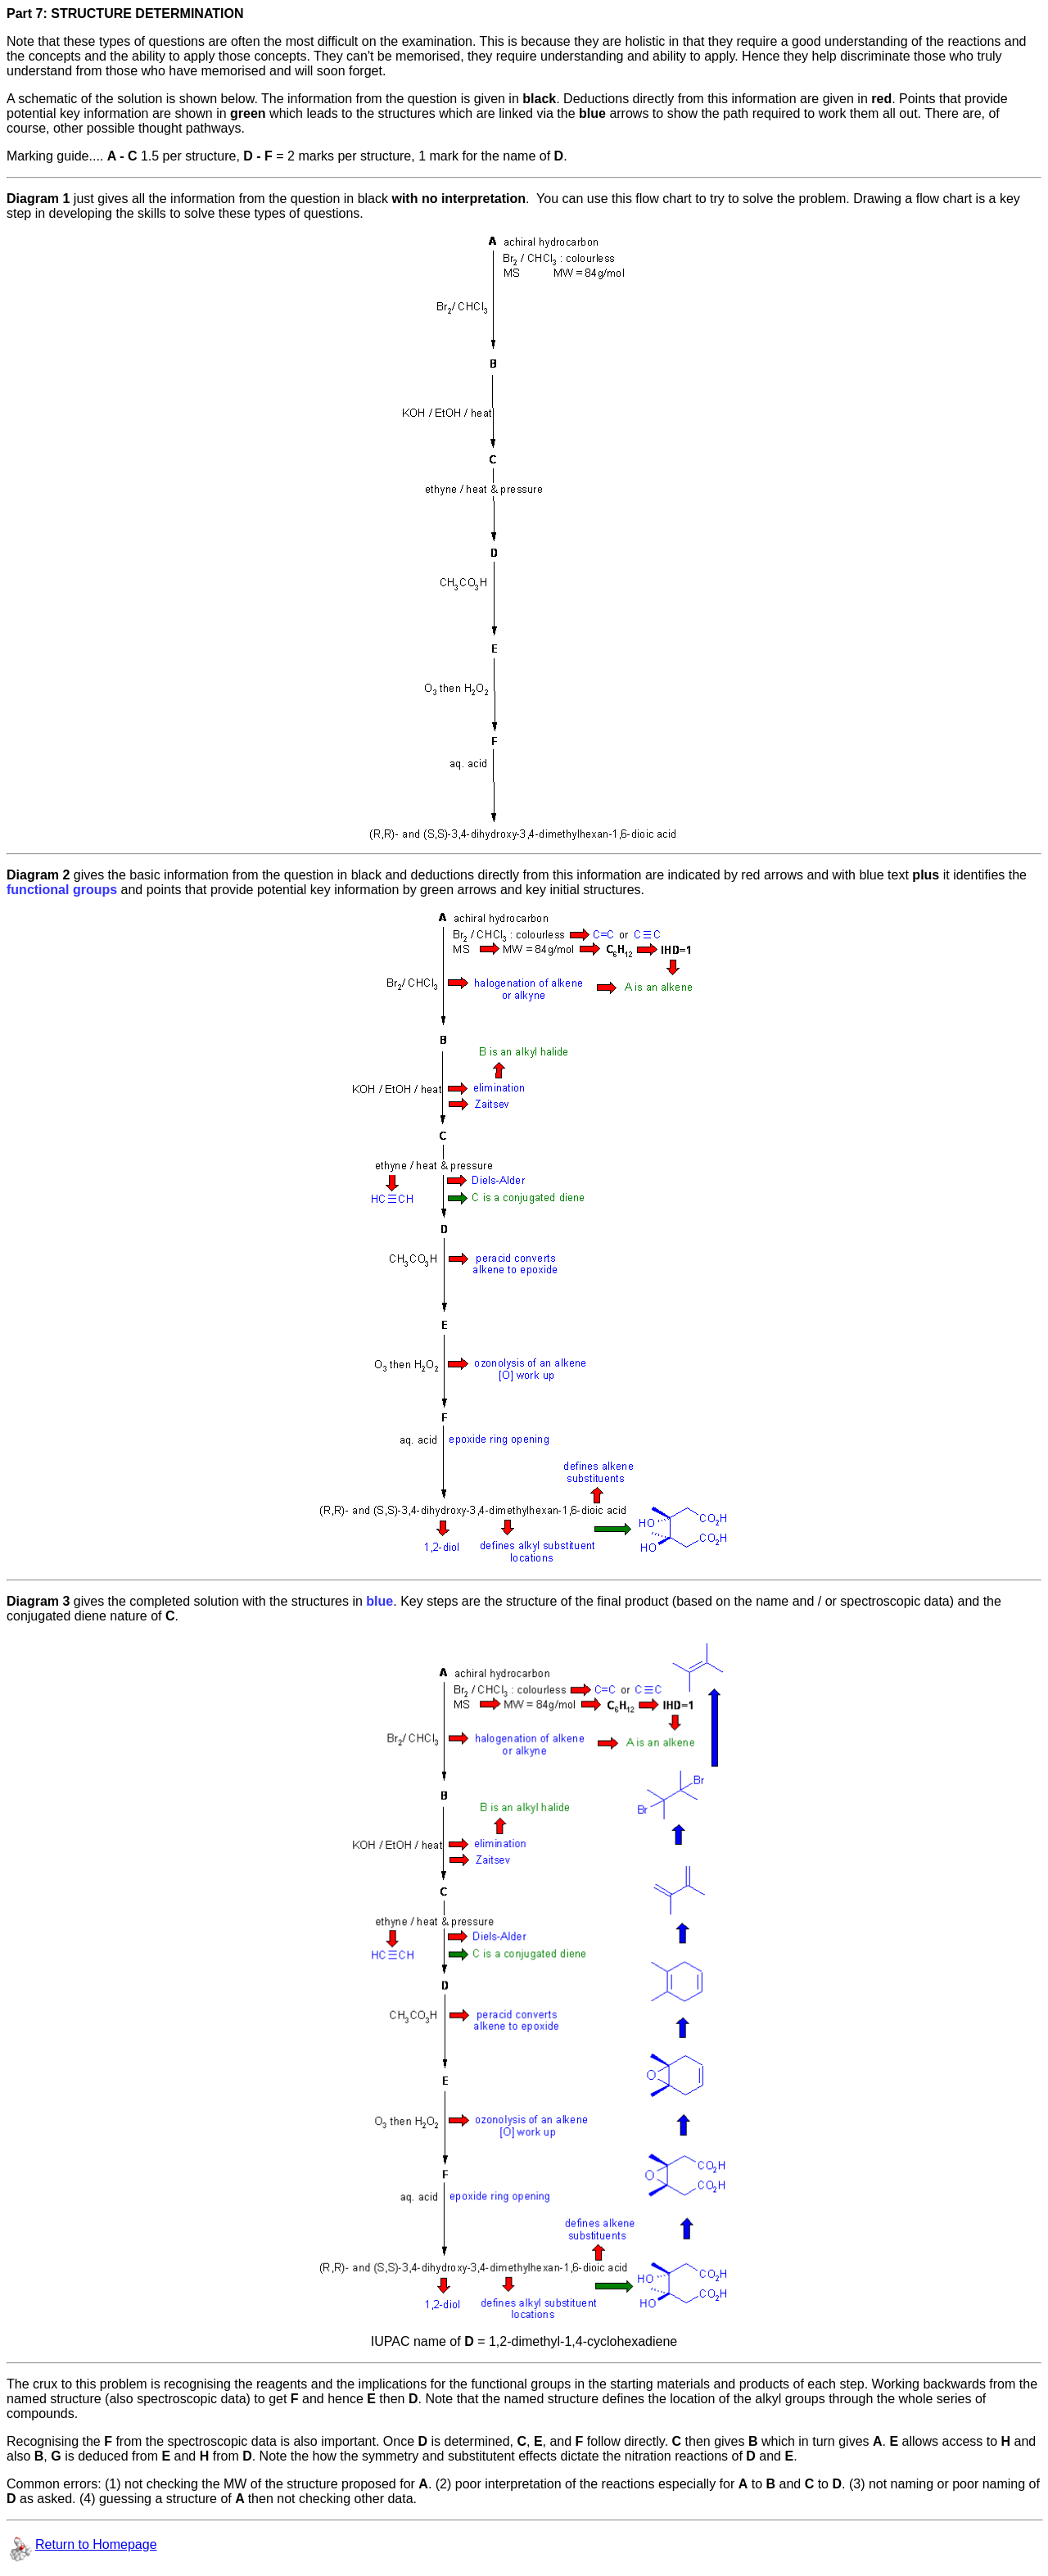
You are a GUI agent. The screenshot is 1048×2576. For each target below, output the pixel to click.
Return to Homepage (96, 2544)
